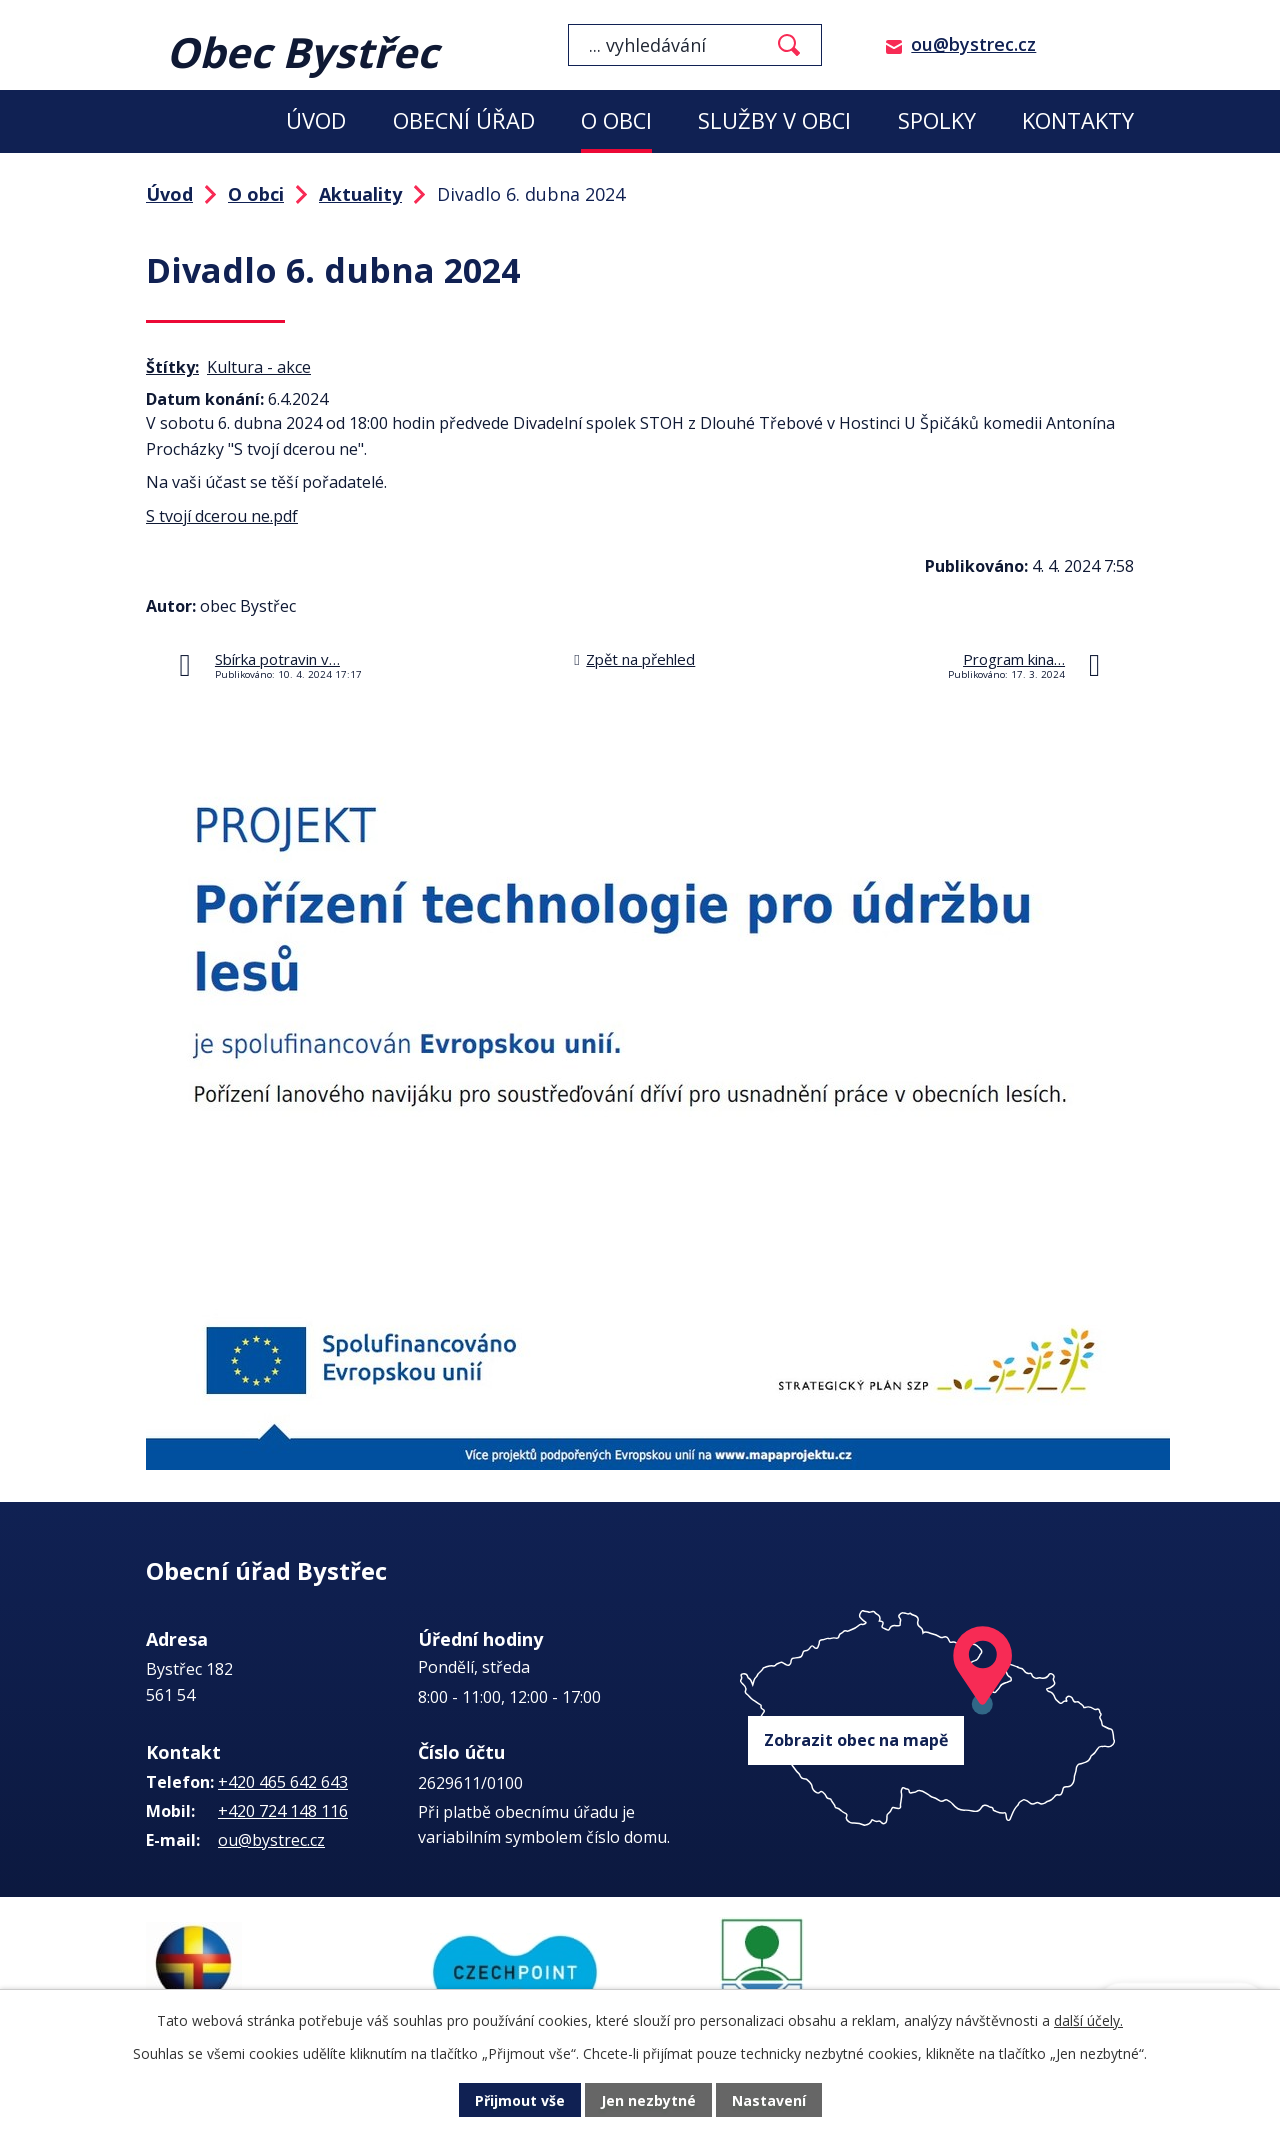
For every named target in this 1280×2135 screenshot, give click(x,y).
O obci (616, 120)
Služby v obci (774, 120)
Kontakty (1078, 120)
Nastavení (769, 2100)
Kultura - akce (259, 367)
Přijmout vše (520, 2100)
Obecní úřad (464, 120)
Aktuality (360, 194)
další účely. (1088, 2020)
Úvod (316, 120)
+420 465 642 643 (283, 1782)
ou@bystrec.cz (973, 44)
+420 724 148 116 (283, 1811)
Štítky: (172, 367)
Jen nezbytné (648, 2100)
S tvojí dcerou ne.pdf (222, 516)
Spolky (937, 120)
